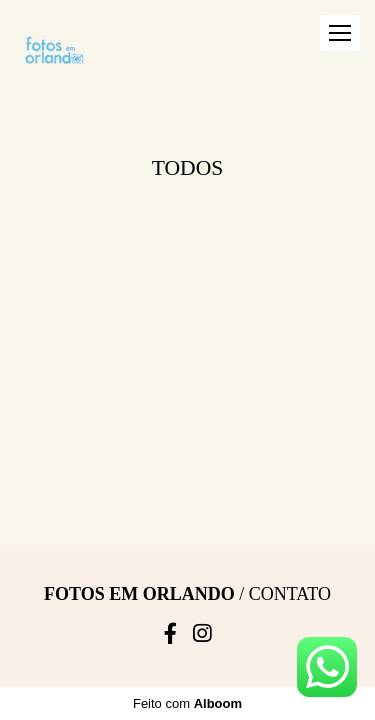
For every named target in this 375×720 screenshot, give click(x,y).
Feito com (187, 441)
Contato (290, 329)
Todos (188, 168)
